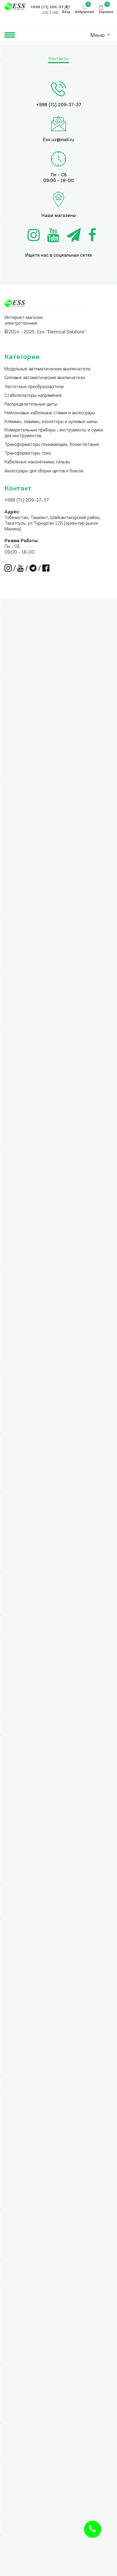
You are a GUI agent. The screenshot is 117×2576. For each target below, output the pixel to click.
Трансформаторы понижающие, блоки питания (51, 445)
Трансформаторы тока (27, 453)
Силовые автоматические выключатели (44, 378)
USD (55, 13)
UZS (45, 13)
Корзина (106, 12)
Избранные (84, 12)
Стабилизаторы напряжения (33, 396)
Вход (66, 12)
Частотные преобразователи (34, 387)
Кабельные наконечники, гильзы (37, 462)
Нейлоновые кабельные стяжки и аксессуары (49, 413)
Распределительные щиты (30, 404)
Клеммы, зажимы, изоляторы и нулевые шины (51, 422)
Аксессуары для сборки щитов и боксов (43, 471)
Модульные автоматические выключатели (47, 369)
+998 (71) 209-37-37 (26, 500)
